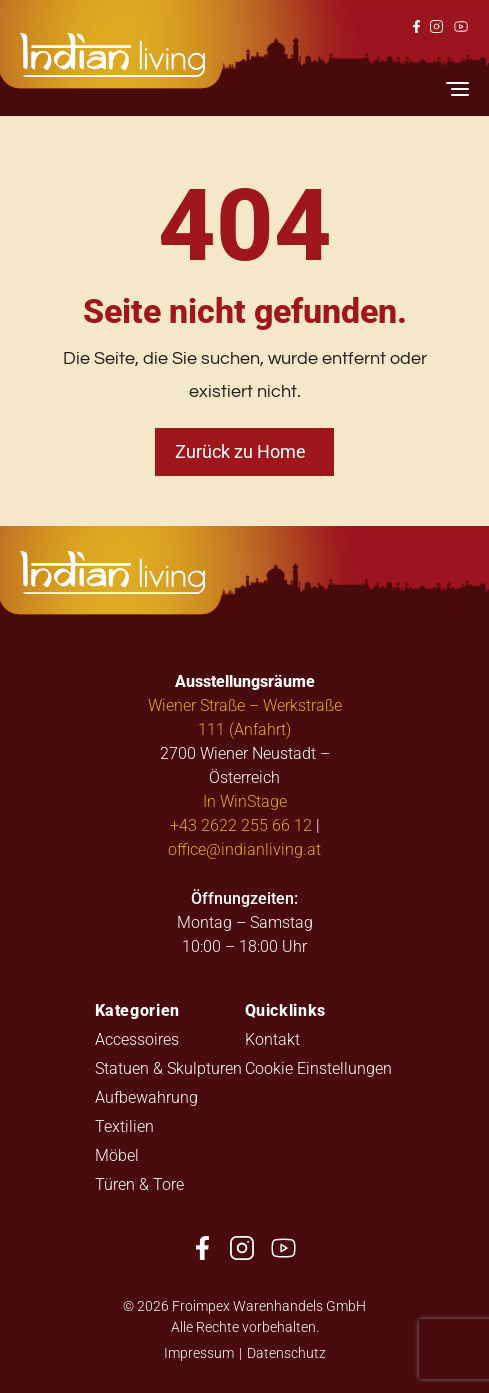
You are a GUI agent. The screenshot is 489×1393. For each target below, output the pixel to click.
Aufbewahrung (146, 1096)
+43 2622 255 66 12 (241, 824)
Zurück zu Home (240, 451)
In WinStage (245, 800)
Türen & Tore (139, 1183)
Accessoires (137, 1038)
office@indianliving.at (244, 848)
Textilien (124, 1125)
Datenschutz (286, 1352)
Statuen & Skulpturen (168, 1067)
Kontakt (272, 1038)
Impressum (199, 1352)
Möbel (117, 1154)
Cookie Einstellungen (318, 1067)
